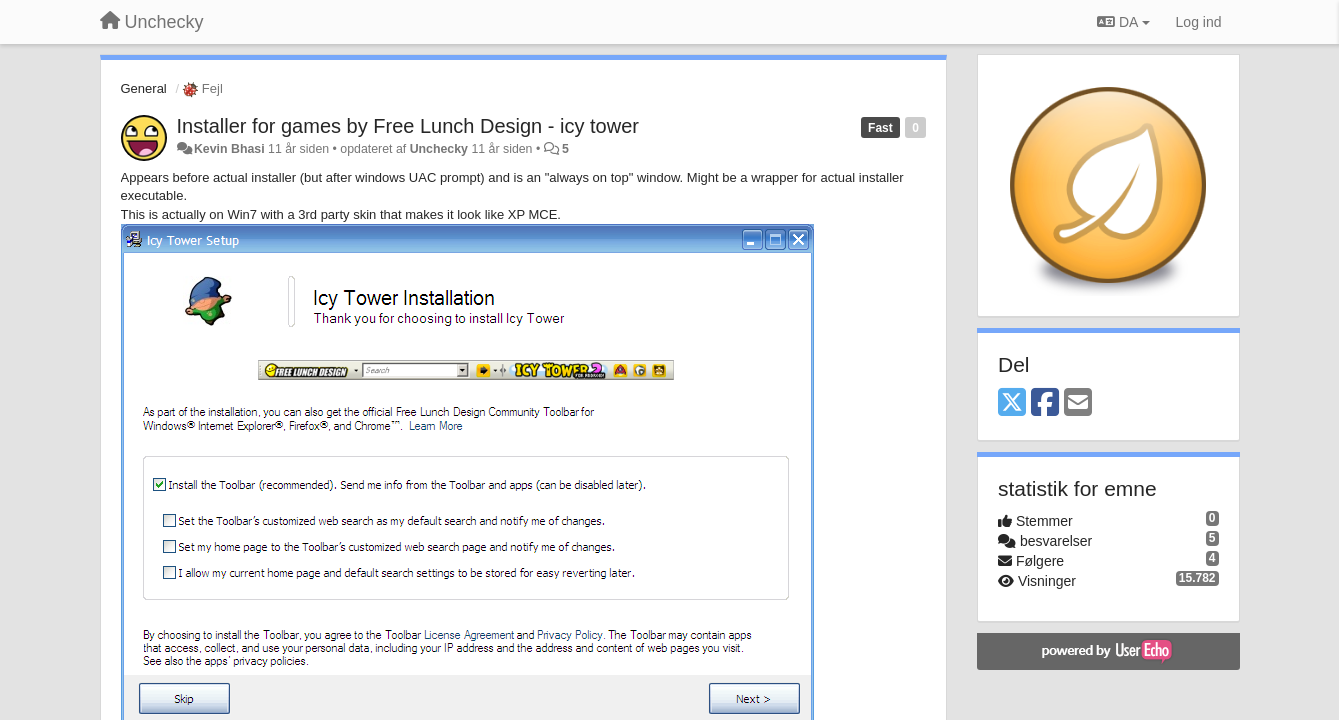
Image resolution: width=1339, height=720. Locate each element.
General (144, 88)
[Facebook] (1045, 403)
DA (1123, 22)
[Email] (1078, 403)
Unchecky (439, 149)
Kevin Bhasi (229, 149)
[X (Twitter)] (1012, 403)
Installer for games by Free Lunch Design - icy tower (408, 126)
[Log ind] (1199, 22)
